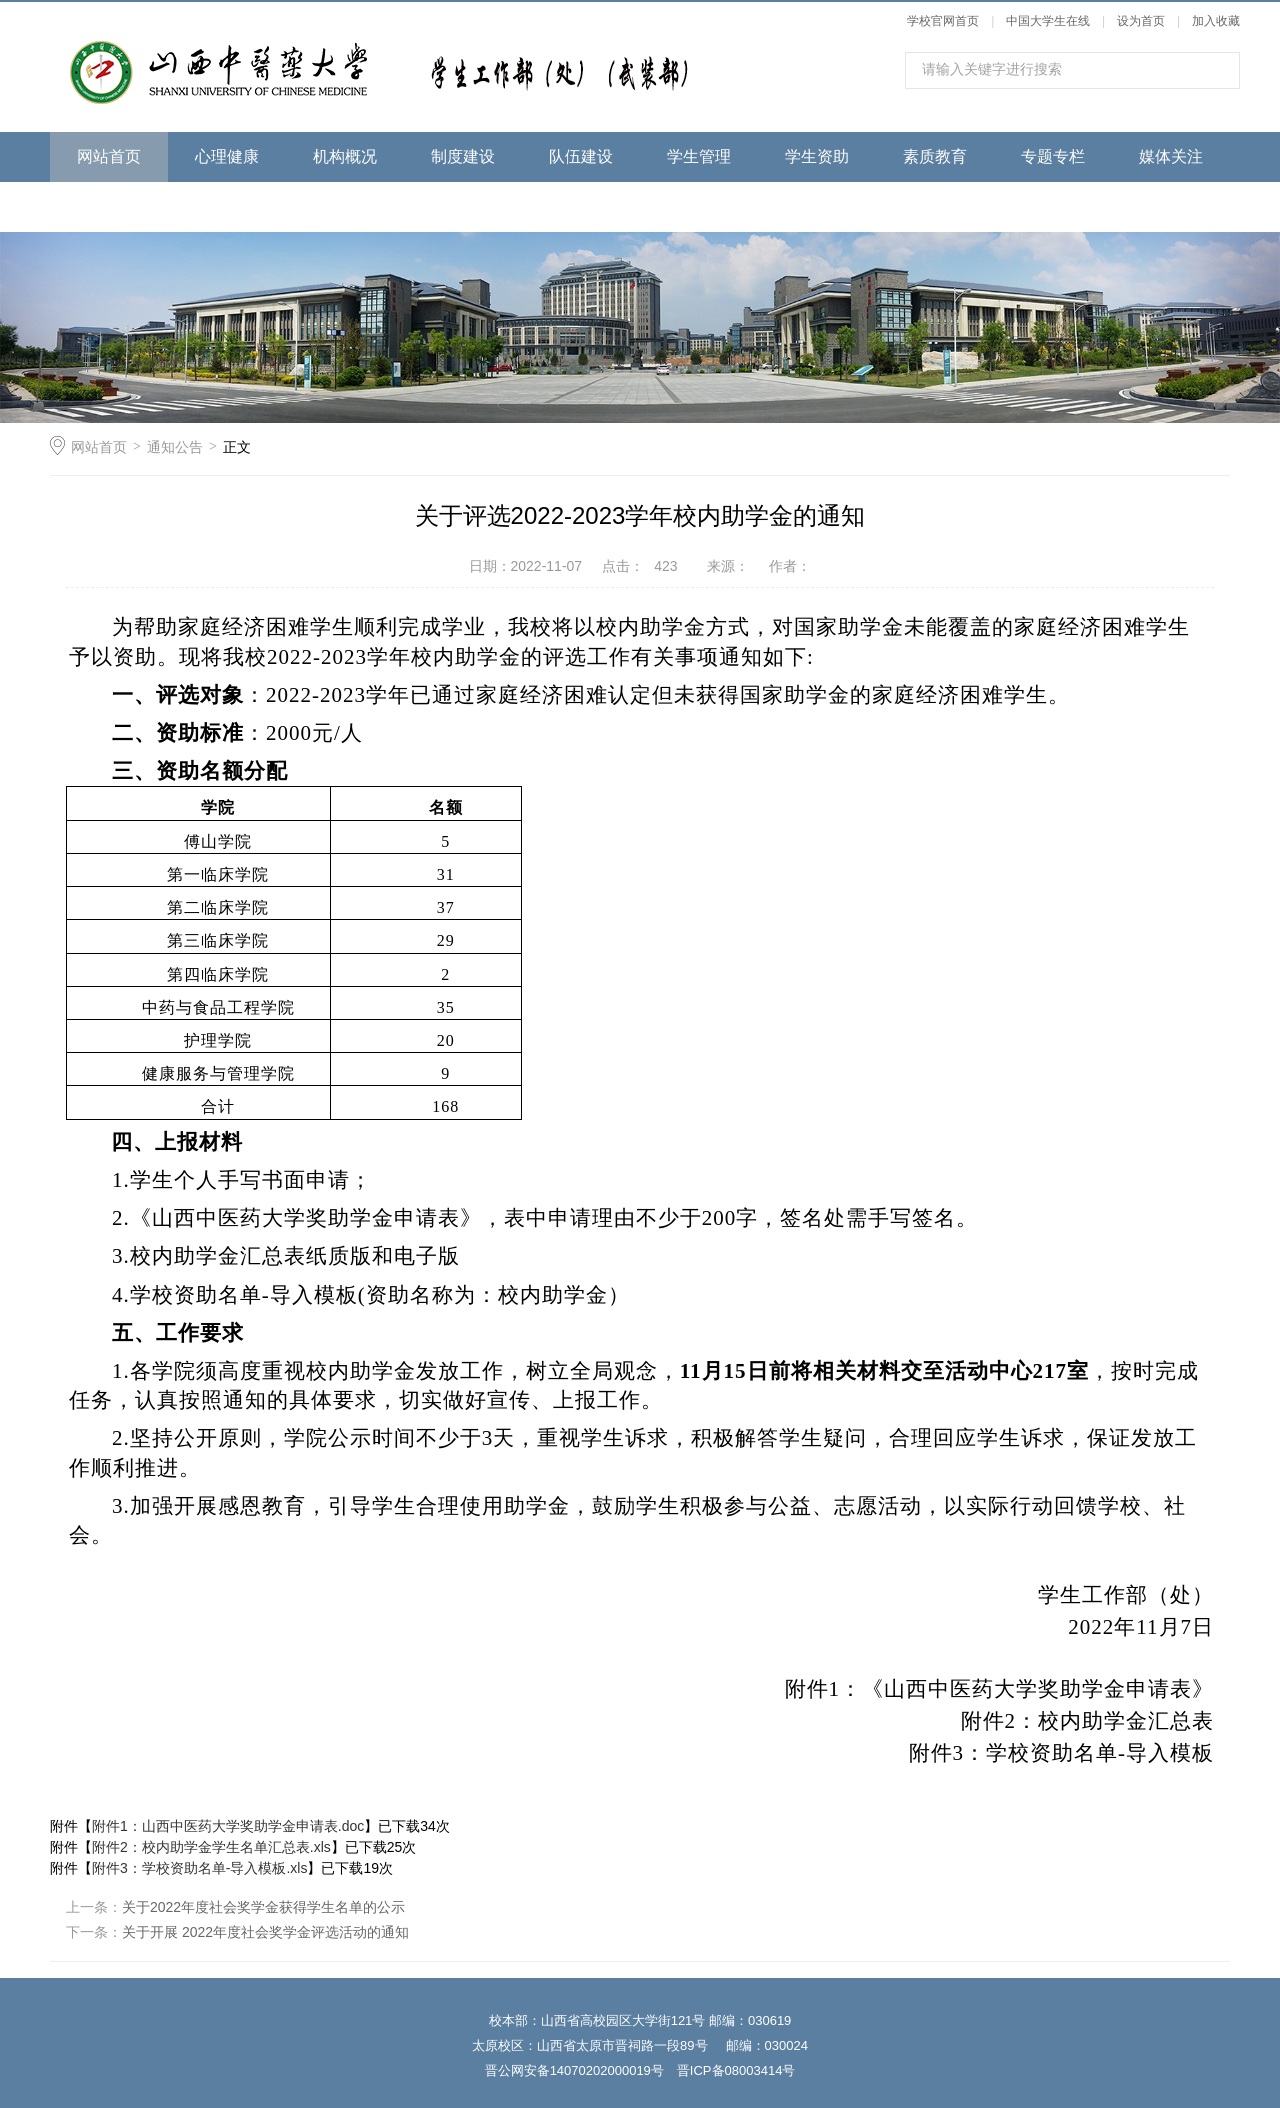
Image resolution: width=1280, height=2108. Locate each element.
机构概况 (345, 156)
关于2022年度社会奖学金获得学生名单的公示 (263, 1907)
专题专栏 (1053, 156)
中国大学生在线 (1048, 21)
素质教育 (935, 156)
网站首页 (109, 156)
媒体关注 (1171, 156)
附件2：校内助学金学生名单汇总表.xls (211, 1847)
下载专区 (109, 206)
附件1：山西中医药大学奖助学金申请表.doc (228, 1826)
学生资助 (817, 156)
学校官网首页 (943, 21)
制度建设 (463, 156)
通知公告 (175, 447)
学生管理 (699, 156)
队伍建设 (581, 156)
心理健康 (227, 156)
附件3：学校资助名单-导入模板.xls (199, 1868)
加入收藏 (1216, 21)
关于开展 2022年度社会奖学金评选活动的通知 (265, 1932)
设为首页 (1141, 21)
